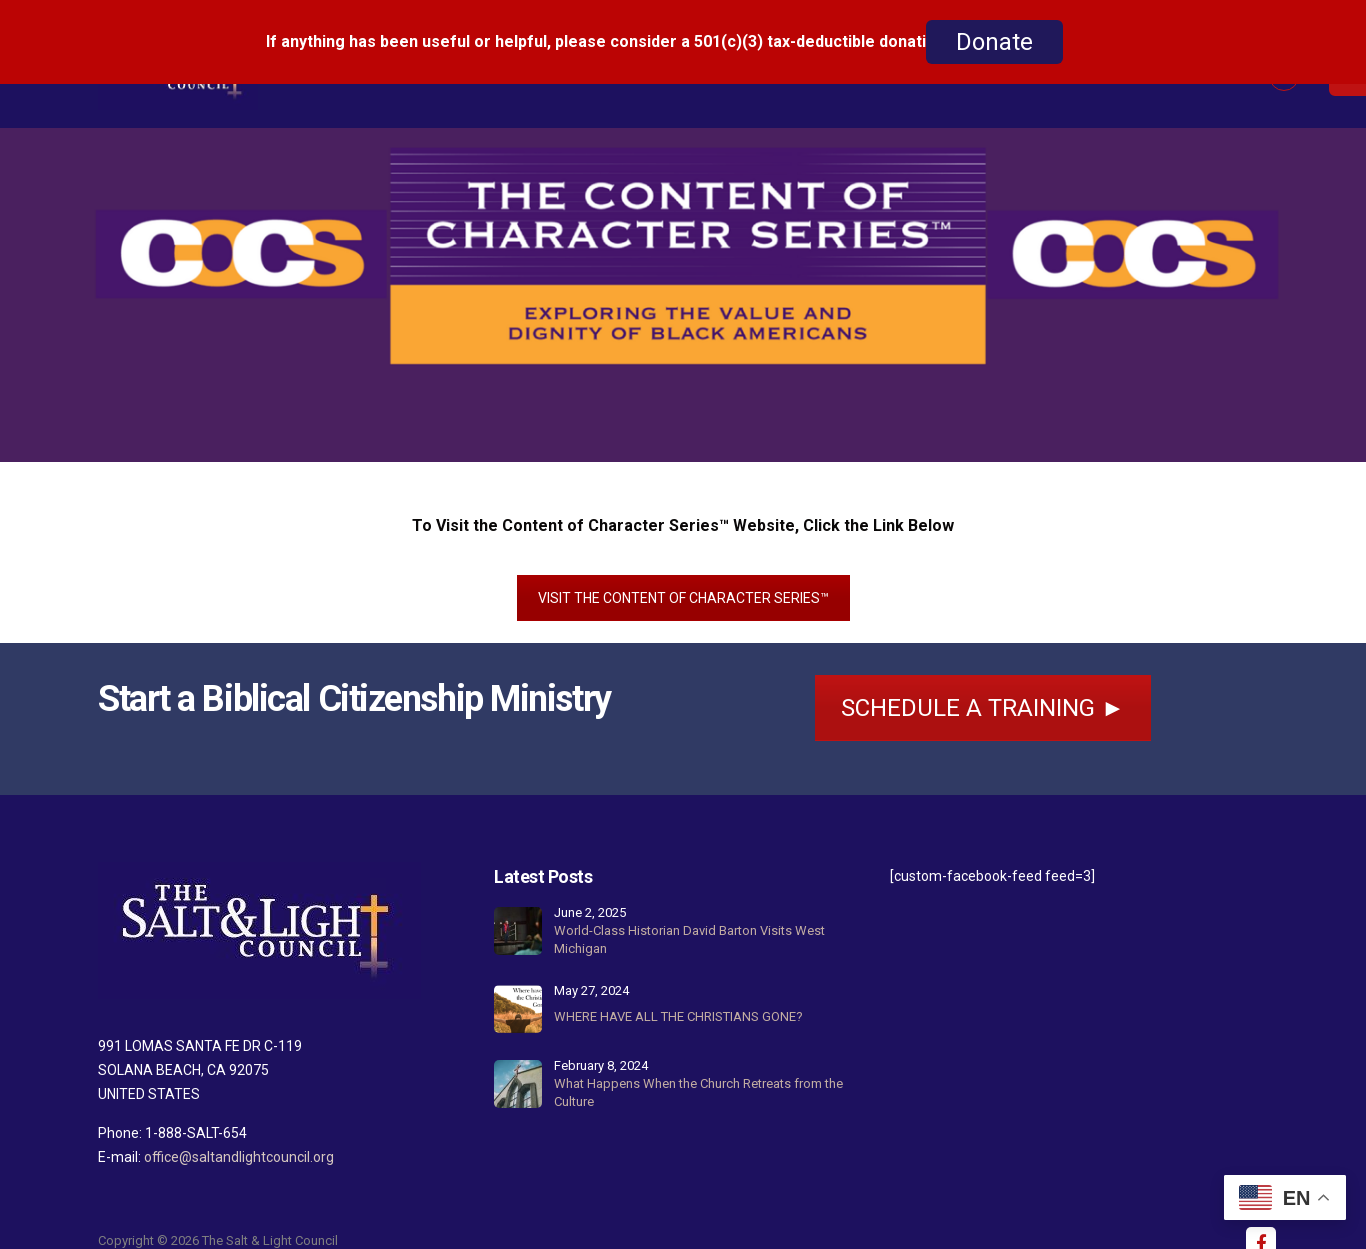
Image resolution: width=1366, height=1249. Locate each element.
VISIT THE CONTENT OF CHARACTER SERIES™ (683, 581)
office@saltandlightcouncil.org (239, 1140)
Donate (994, 42)
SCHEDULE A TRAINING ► (983, 691)
